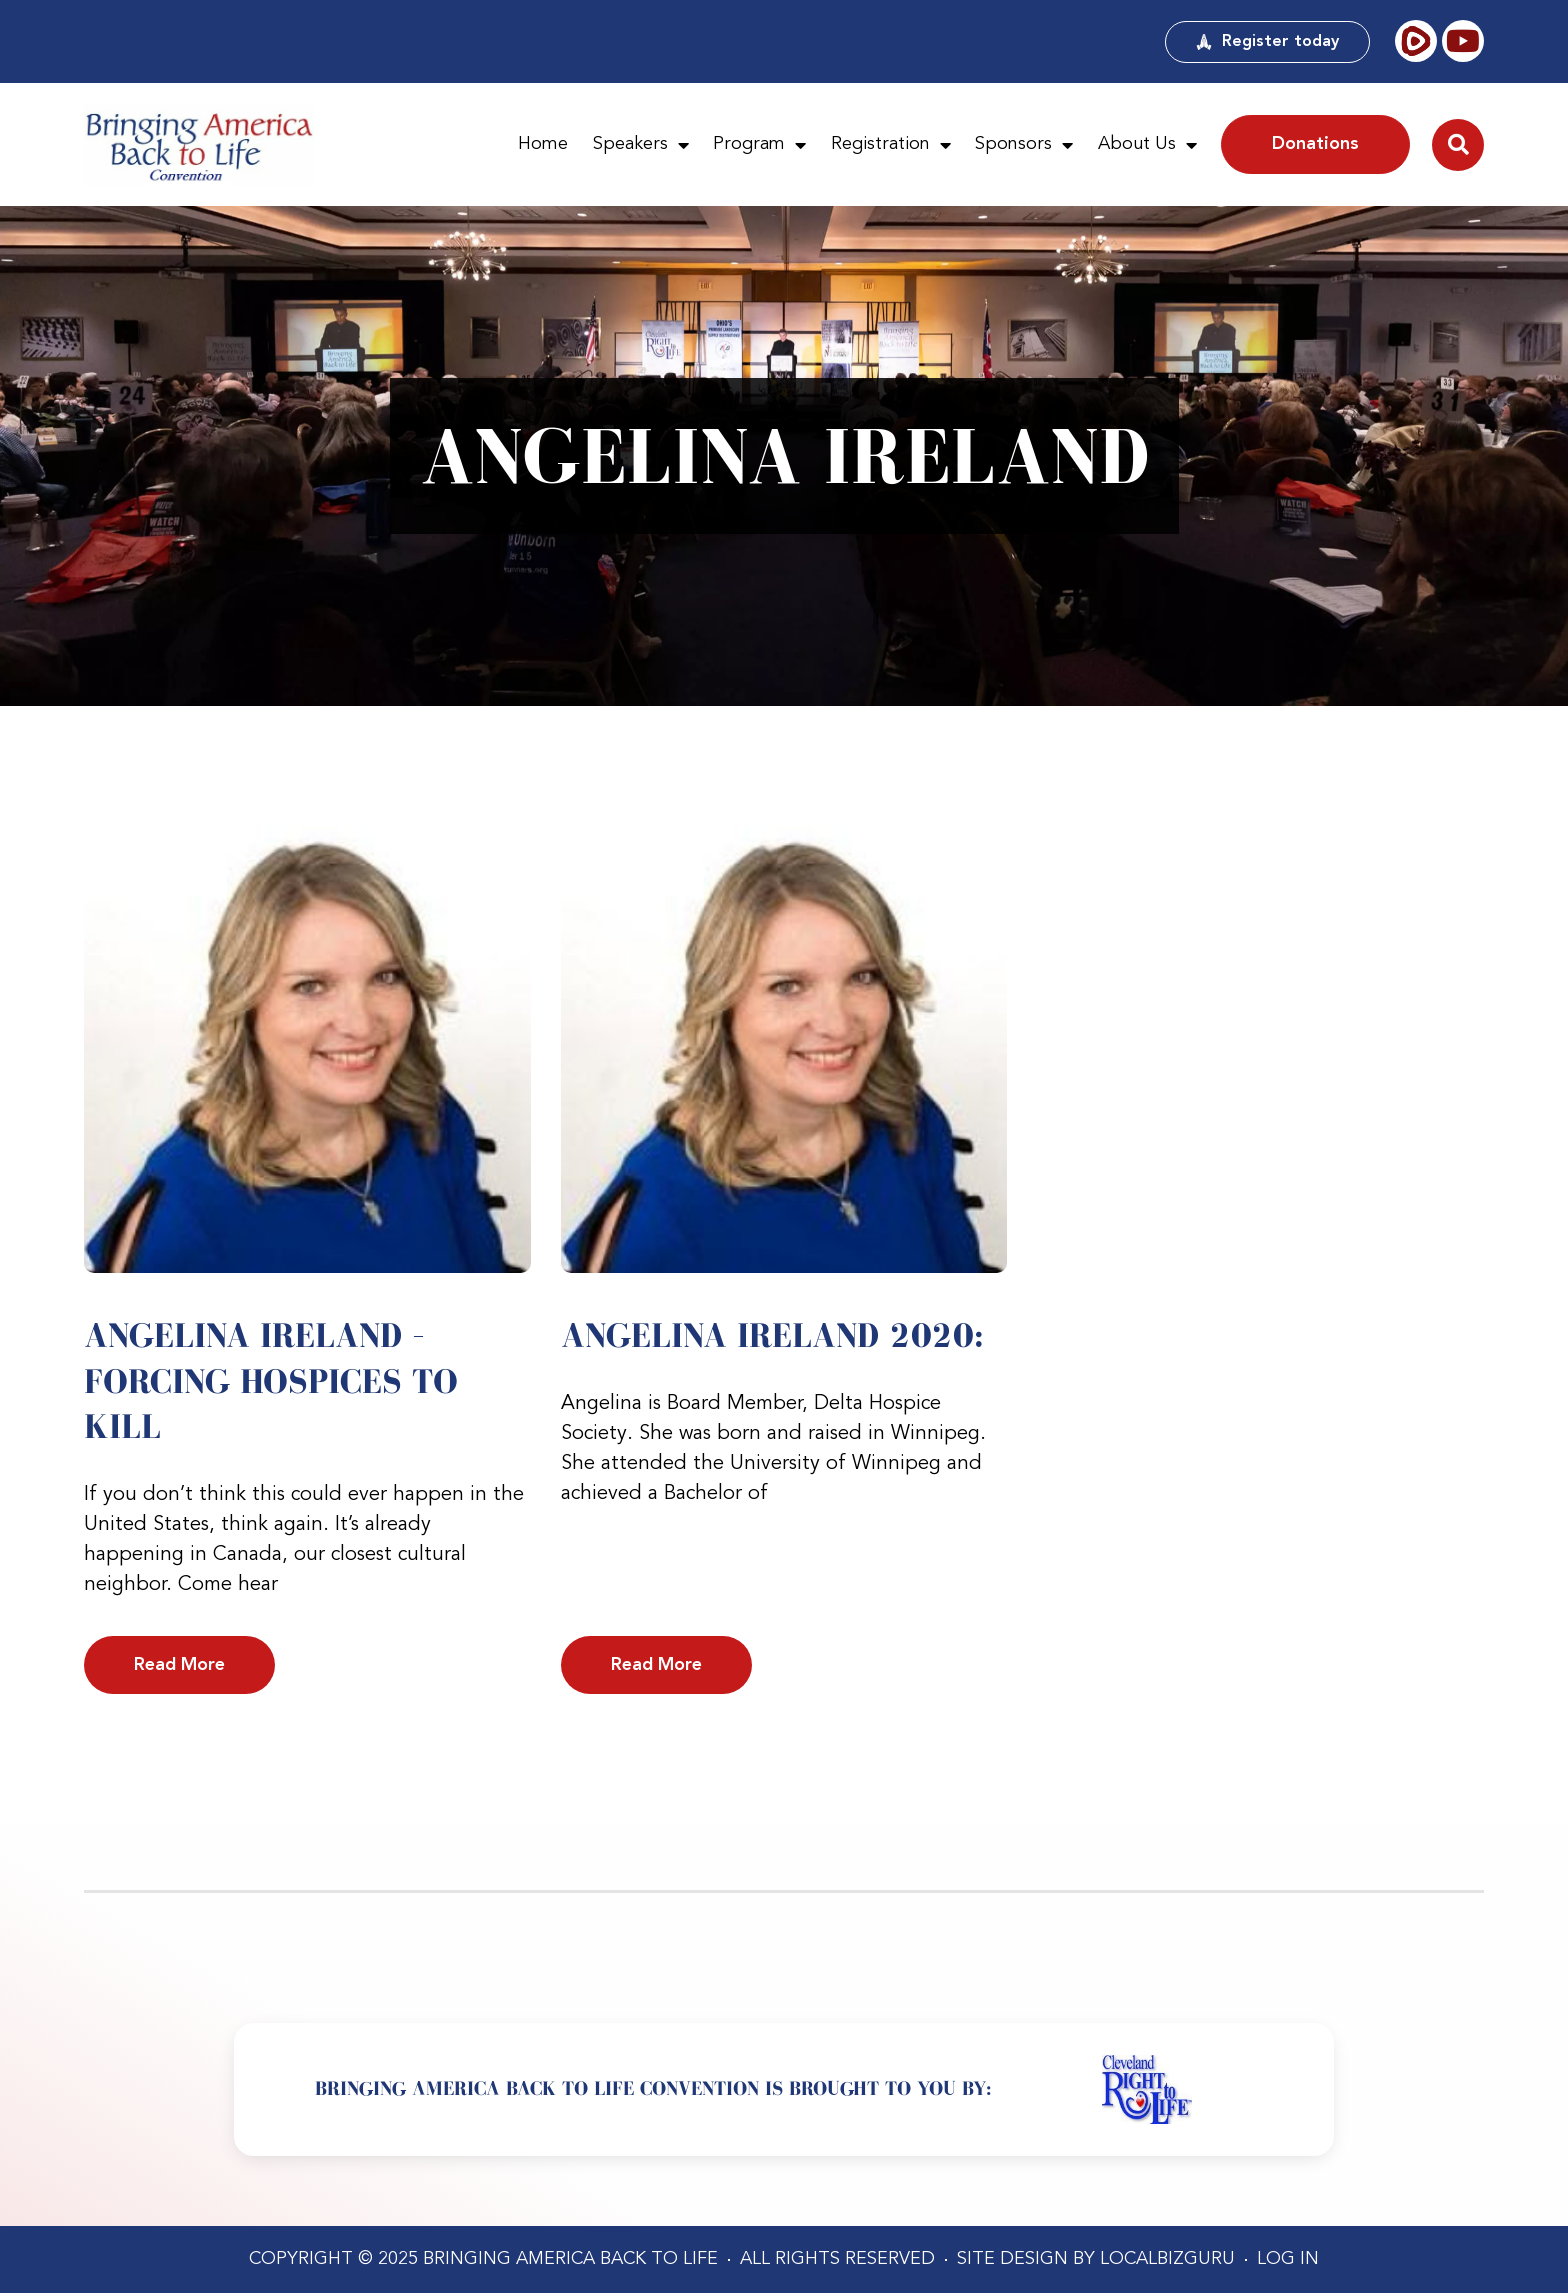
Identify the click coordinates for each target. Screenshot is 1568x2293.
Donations (1315, 144)
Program (759, 145)
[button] (1458, 145)
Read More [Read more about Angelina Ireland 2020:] (656, 1665)
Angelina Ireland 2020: (772, 1335)
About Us (1147, 145)
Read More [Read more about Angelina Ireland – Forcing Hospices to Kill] (179, 1665)
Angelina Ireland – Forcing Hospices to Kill (271, 1380)
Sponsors (1024, 145)
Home (543, 144)
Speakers (641, 145)
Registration (891, 145)
